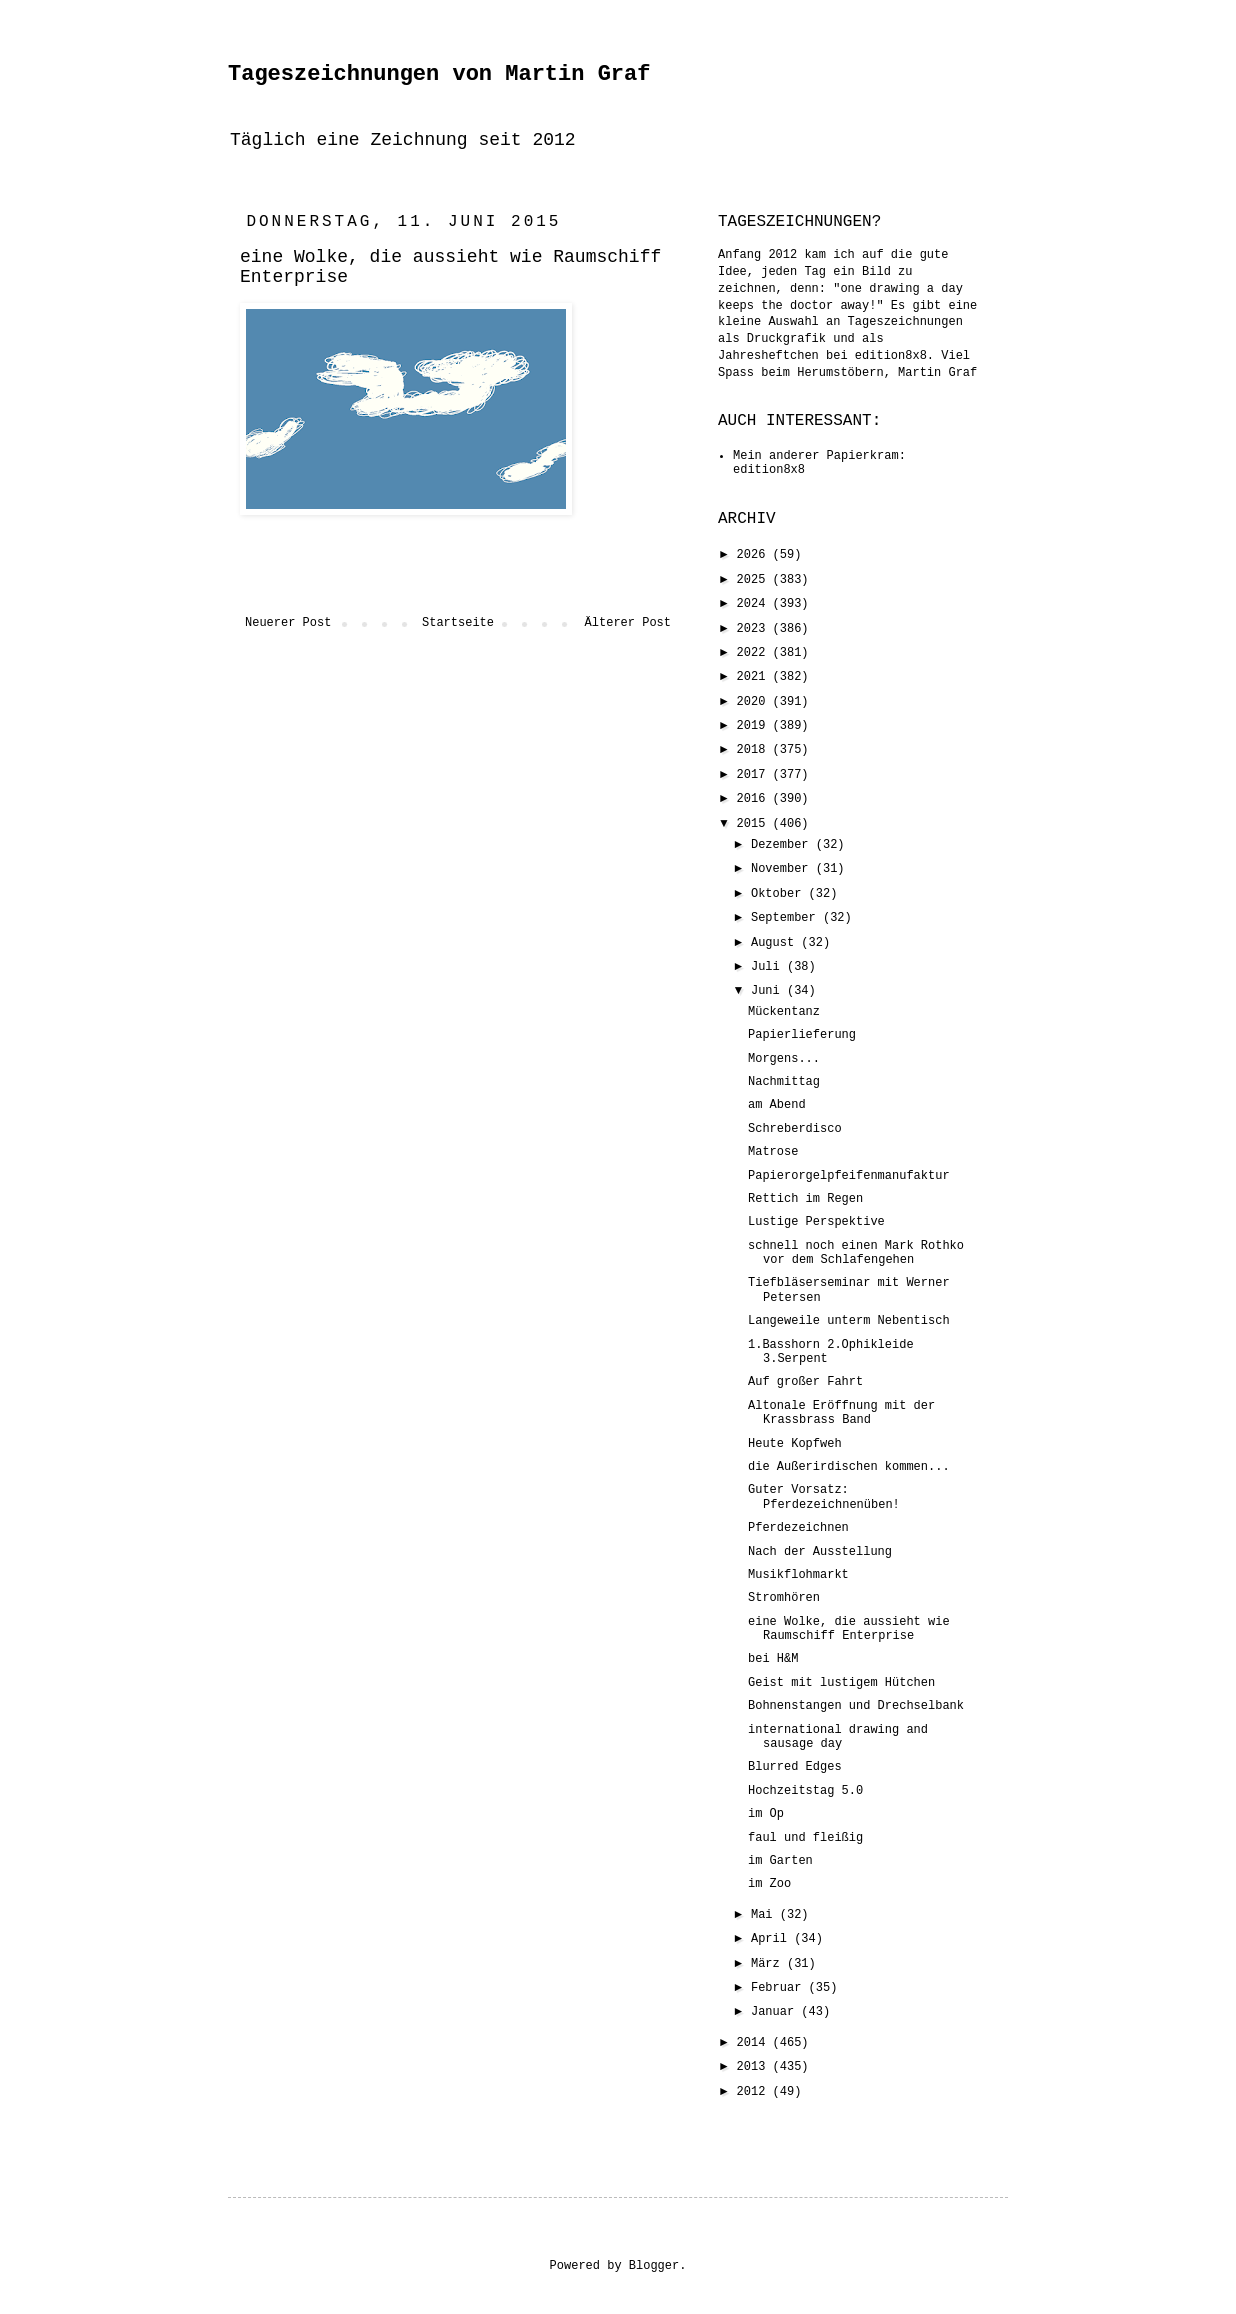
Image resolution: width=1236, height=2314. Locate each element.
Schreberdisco (795, 1129)
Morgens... (784, 1059)
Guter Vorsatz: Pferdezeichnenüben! (824, 1497)
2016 (755, 799)
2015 (755, 824)
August (776, 943)
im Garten (780, 1861)
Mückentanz (784, 1012)
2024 (755, 604)
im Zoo (769, 1884)
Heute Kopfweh (795, 1444)
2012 (755, 2092)
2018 (755, 750)
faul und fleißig (805, 1838)
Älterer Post (628, 623)
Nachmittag (784, 1082)
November (783, 869)
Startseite (458, 623)
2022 (755, 653)
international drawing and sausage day (838, 1737)
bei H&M (773, 1659)
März (769, 1964)
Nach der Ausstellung (820, 1552)
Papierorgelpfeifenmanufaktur (849, 1176)
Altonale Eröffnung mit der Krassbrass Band (841, 1413)
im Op (766, 1814)
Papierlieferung (802, 1035)
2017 (755, 775)
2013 (755, 2067)
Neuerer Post (288, 623)
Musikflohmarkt (798, 1575)
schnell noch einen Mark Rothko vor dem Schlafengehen (856, 1253)
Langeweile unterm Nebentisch (849, 1321)
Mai (765, 1915)
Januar (776, 2012)
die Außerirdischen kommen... (849, 1467)
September (787, 918)
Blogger (654, 2266)
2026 (755, 555)
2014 (755, 2043)
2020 (755, 702)
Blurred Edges (795, 1767)
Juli (769, 967)
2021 (755, 677)
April (772, 1939)
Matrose (773, 1152)
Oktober (780, 894)
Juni (769, 991)
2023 (755, 629)
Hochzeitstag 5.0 (805, 1791)
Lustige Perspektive (816, 1222)
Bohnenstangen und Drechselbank (856, 1706)
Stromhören (784, 1598)
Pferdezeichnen (798, 1528)
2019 (755, 726)
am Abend (777, 1105)
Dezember (783, 845)
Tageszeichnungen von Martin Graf (439, 74)
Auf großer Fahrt (805, 1382)
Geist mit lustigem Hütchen (841, 1683)
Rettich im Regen (805, 1199)
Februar (780, 1988)
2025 (755, 580)
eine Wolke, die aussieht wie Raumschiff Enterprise (849, 1629)
